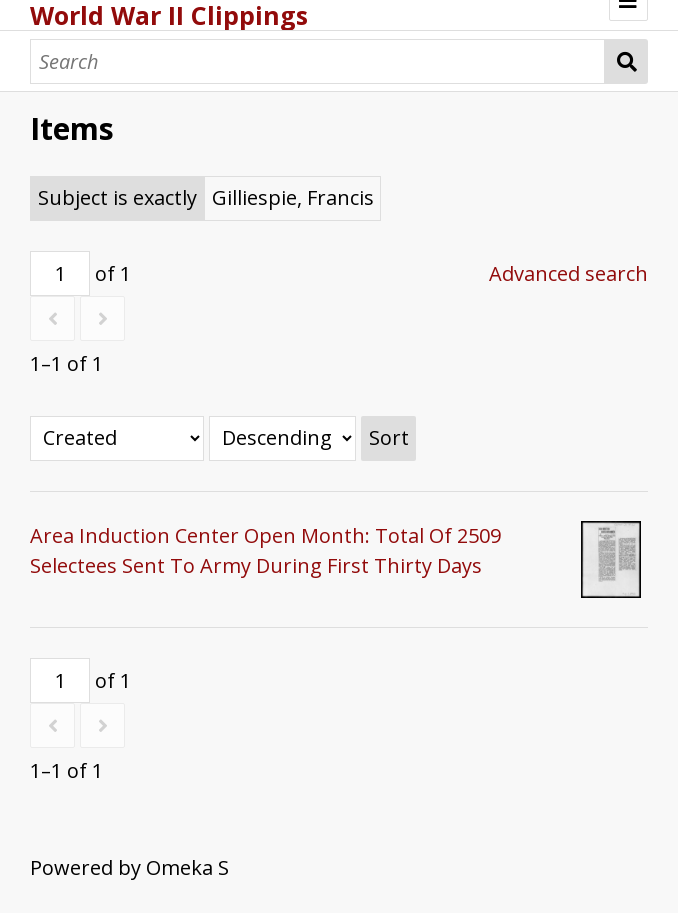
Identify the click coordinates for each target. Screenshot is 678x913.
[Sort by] (117, 438)
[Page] (60, 273)
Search (626, 61)
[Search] (317, 61)
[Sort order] (282, 438)
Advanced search (568, 273)
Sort (389, 437)
